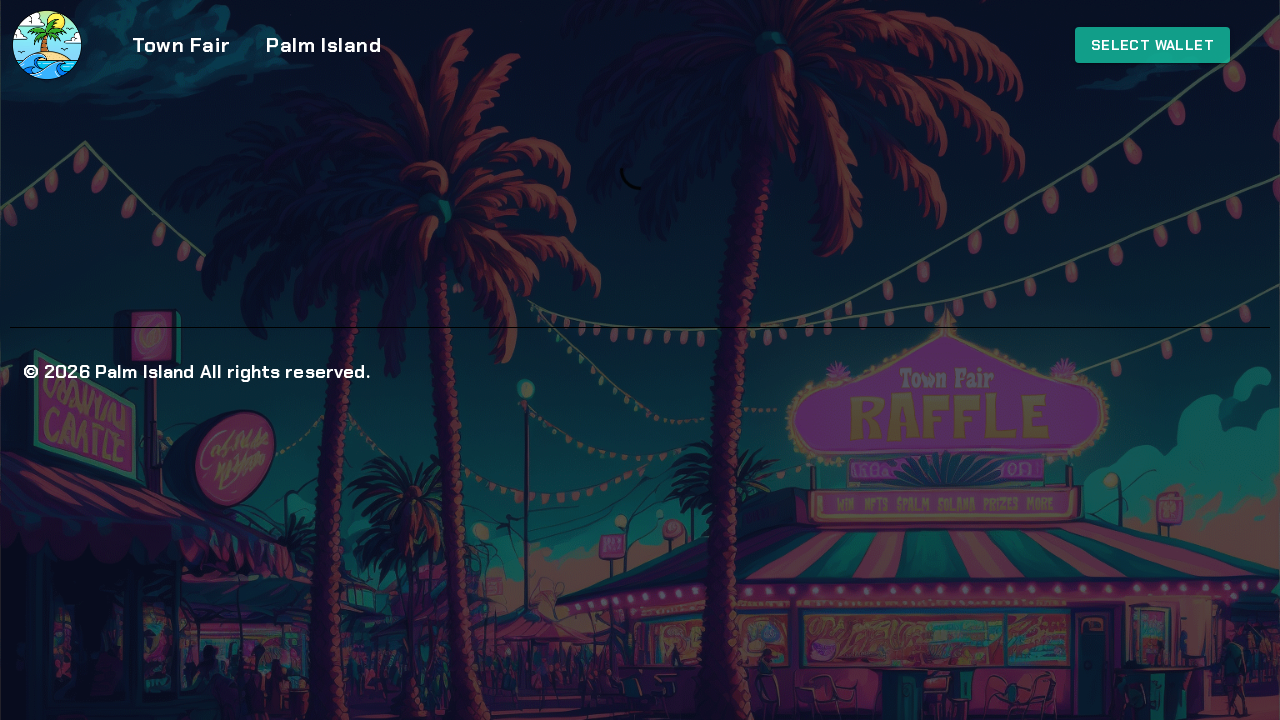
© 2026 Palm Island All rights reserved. (196, 372)
